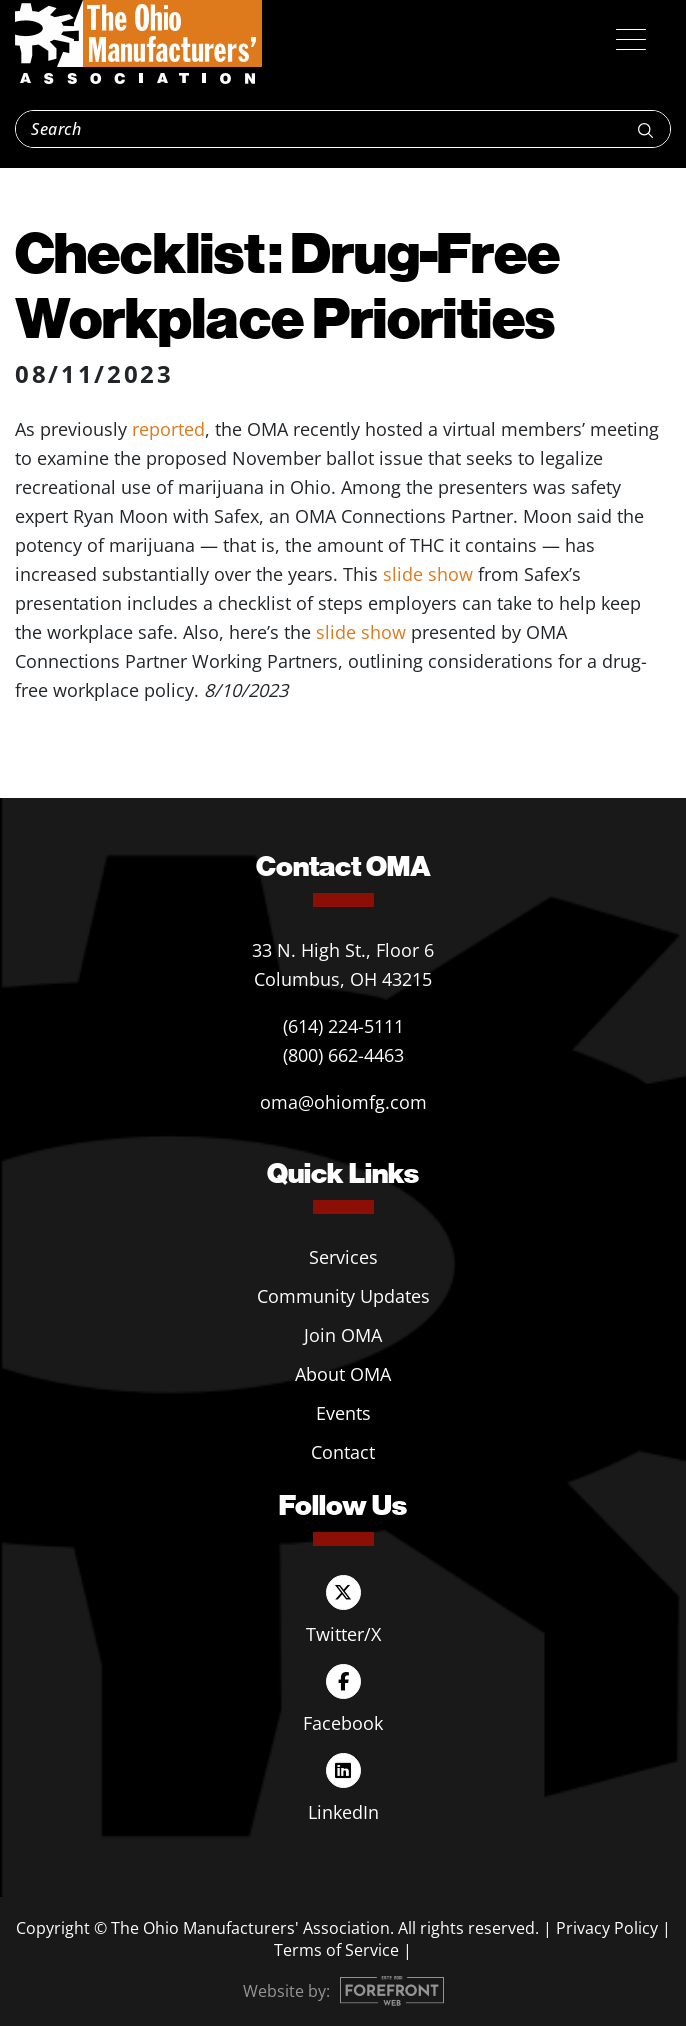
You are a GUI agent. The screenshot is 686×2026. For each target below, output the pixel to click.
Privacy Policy (607, 1928)
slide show (428, 574)
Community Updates (343, 1296)
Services (343, 1257)
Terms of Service (336, 1950)
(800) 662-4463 (343, 1055)
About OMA (343, 1374)
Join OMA (343, 1335)
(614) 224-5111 (343, 1026)
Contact (343, 1452)
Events (343, 1413)
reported (168, 429)
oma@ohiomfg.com (343, 1102)
